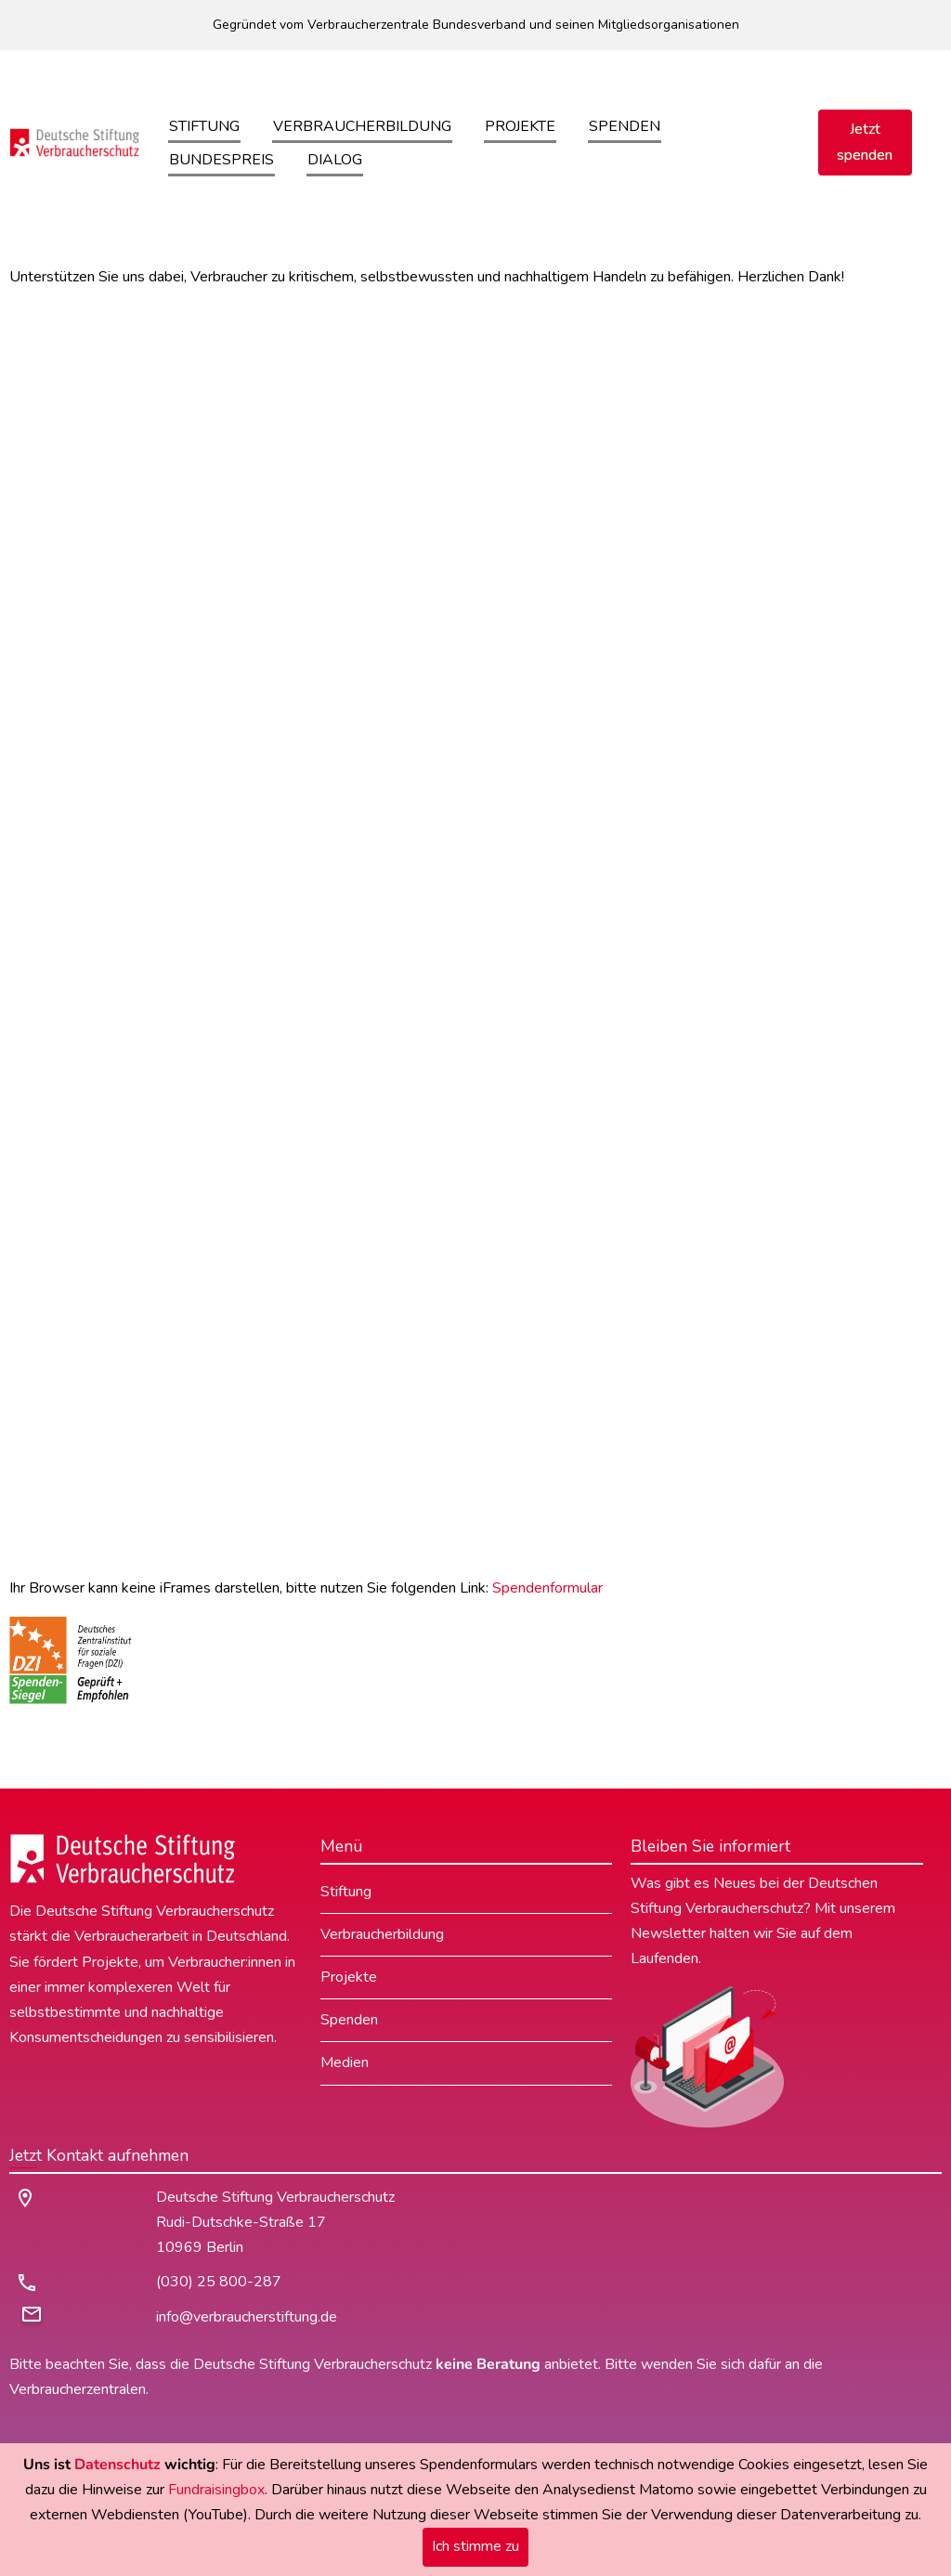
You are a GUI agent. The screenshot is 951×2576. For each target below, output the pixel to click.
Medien (344, 2062)
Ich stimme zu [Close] (475, 2546)
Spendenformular (547, 1588)
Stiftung (204, 126)
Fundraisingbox (216, 2489)
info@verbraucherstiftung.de (246, 2317)
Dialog (334, 160)
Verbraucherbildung (362, 126)
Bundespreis (221, 160)
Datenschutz (117, 2464)
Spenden (624, 126)
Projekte (520, 126)
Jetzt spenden (864, 141)
